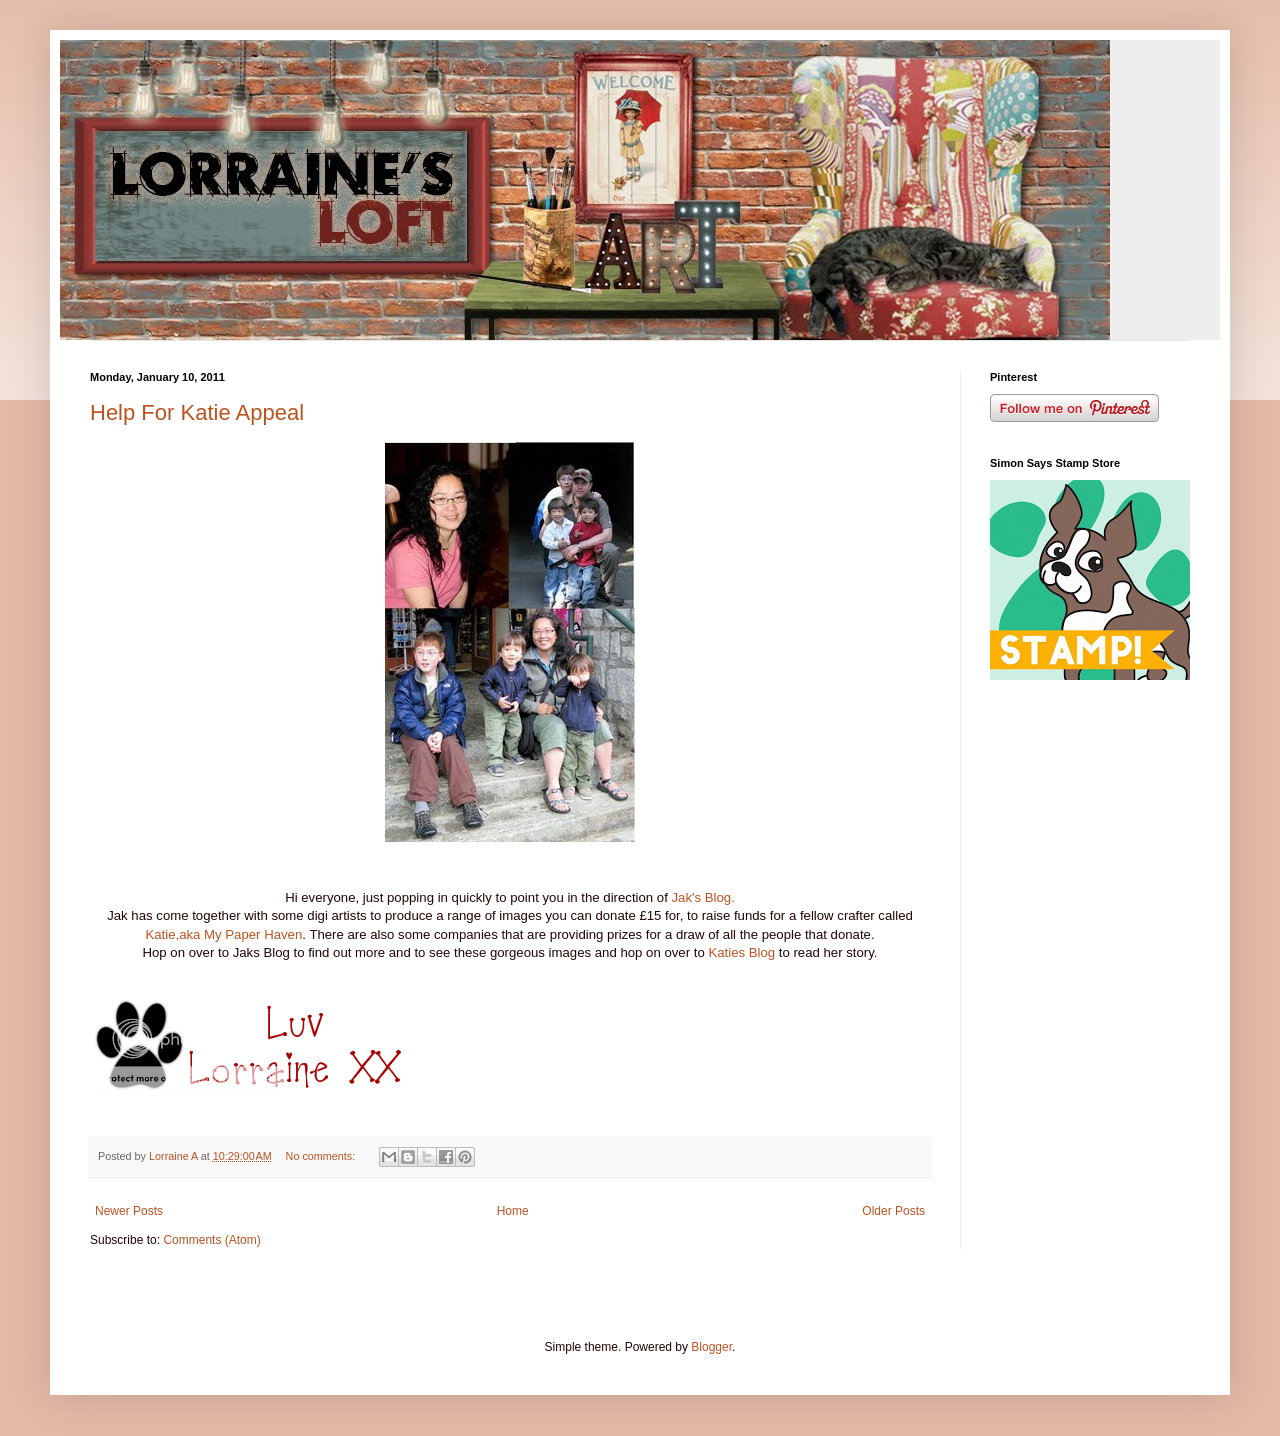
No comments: (322, 1156)
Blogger (711, 1347)
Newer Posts (129, 1211)
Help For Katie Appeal (197, 412)
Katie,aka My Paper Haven (223, 934)
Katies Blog (741, 952)
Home (513, 1211)
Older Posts (893, 1211)
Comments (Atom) (211, 1240)
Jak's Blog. (702, 897)
